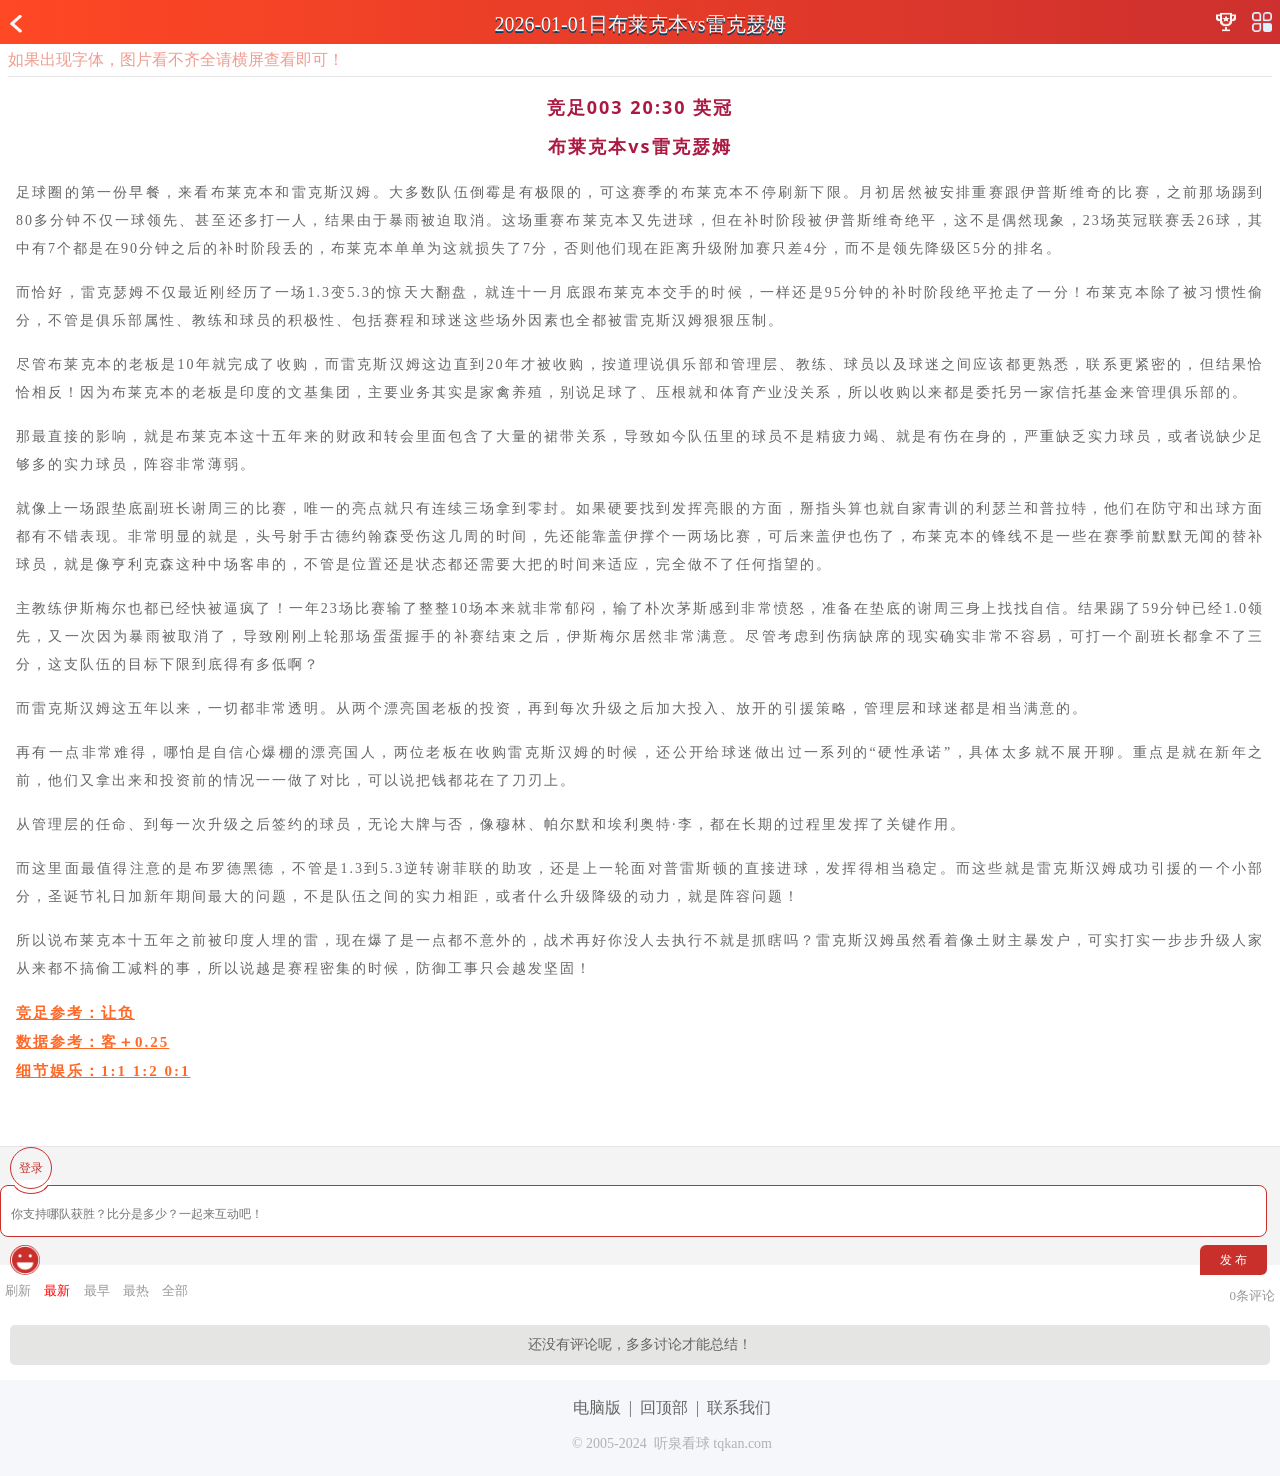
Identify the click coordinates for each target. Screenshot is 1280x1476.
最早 (97, 1290)
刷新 (18, 1290)
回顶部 (664, 1407)
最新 (57, 1290)
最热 (136, 1290)
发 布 (1233, 1260)
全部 (175, 1290)
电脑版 (597, 1407)
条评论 (1253, 1295)
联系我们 (739, 1407)
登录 (31, 1168)
